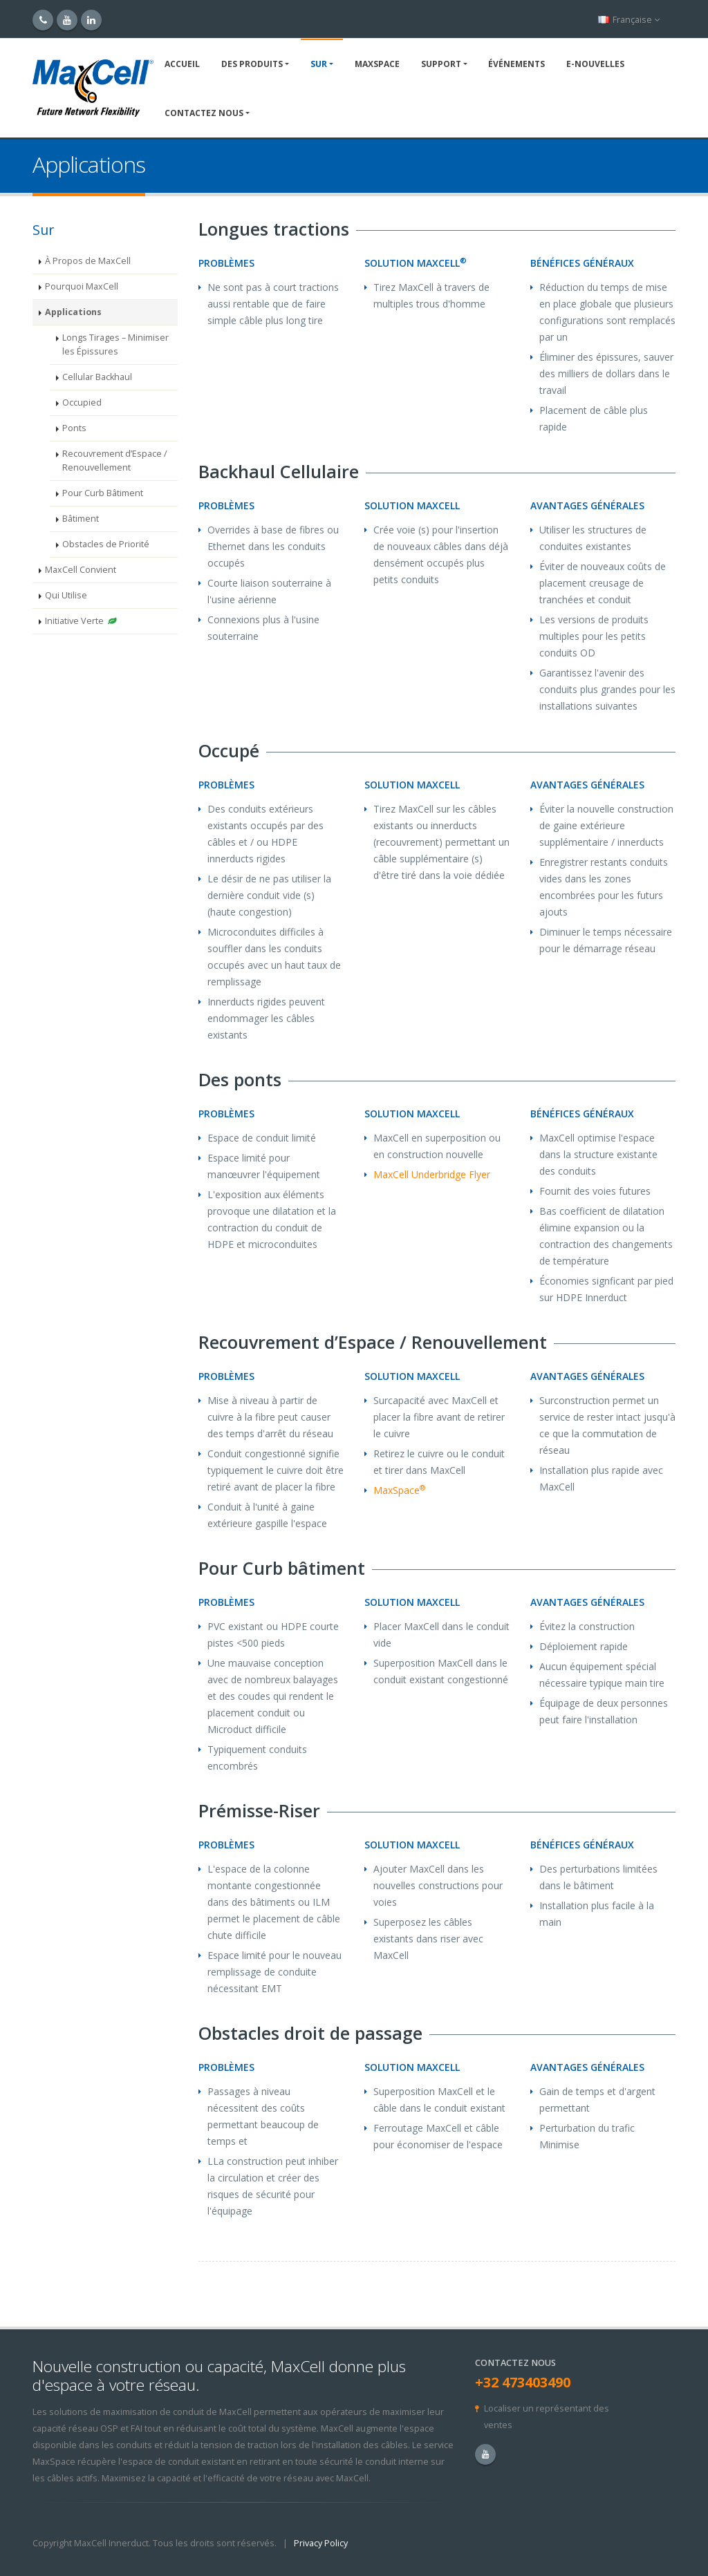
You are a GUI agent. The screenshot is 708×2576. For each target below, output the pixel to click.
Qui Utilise (66, 595)
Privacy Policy (321, 2543)
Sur (318, 64)
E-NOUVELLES (595, 64)
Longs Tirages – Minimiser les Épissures (115, 344)
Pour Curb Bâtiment (102, 493)
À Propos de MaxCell (88, 261)
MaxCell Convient (80, 570)
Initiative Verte (81, 621)
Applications (73, 312)
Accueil (182, 64)
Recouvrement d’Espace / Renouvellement (114, 460)
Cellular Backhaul (97, 377)
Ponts (74, 428)
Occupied (82, 402)
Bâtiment (80, 518)
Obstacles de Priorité (105, 544)
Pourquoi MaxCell (81, 286)
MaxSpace (377, 64)
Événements (516, 64)
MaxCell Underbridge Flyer (431, 1174)
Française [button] (629, 20)
